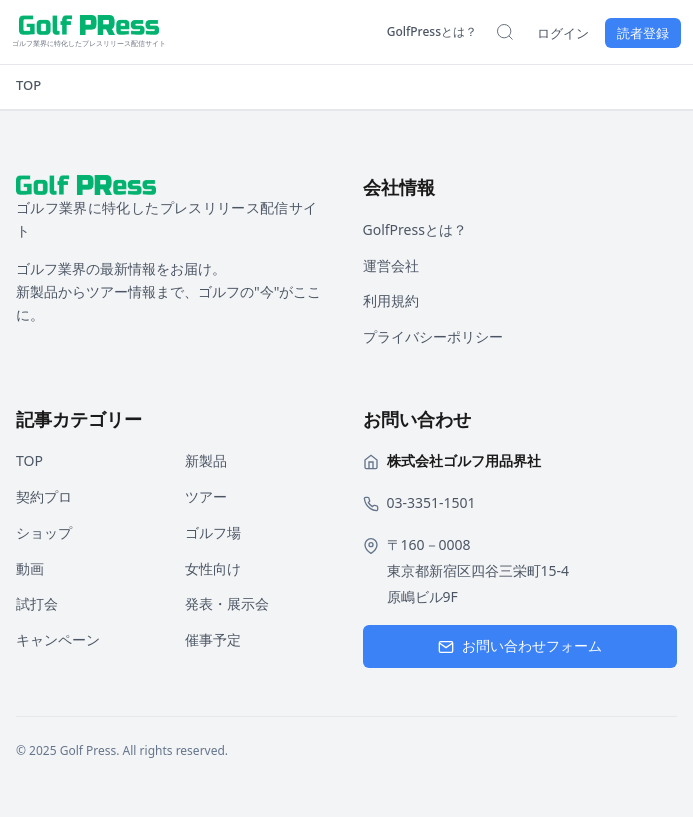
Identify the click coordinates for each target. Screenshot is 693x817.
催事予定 (213, 639)
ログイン (563, 33)
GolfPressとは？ (432, 31)
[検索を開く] (505, 32)
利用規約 (391, 300)
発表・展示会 (227, 603)
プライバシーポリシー (433, 336)
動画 (30, 568)
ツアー (206, 496)
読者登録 (643, 33)
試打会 (37, 603)
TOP (28, 85)
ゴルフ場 (213, 532)
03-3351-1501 (431, 502)
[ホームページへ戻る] (89, 32)
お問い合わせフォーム (520, 645)
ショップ (44, 532)
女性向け (213, 568)
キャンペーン (58, 639)
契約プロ (44, 496)
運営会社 (391, 265)
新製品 (206, 460)
